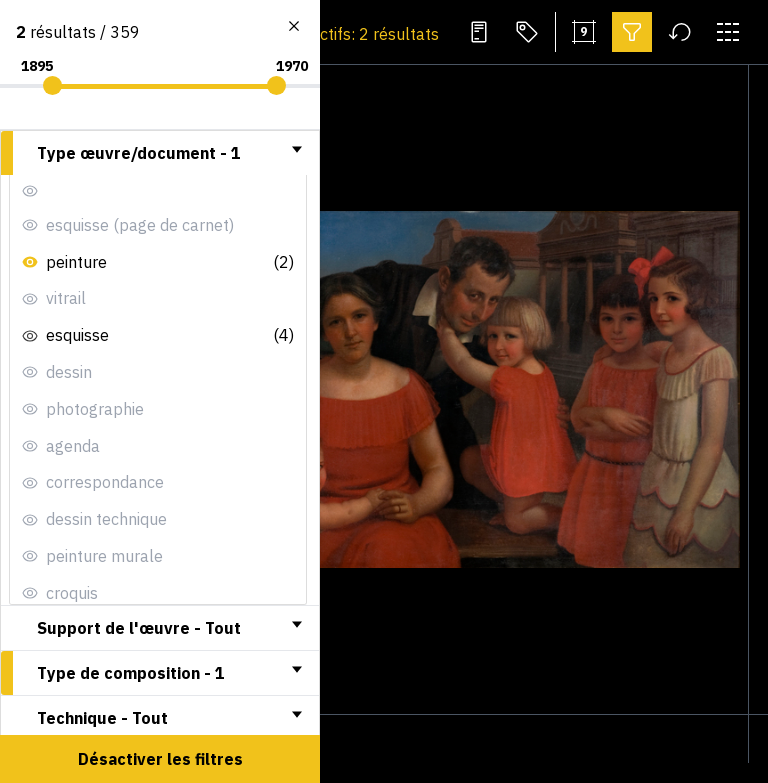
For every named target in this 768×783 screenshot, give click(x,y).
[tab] (160, 153)
